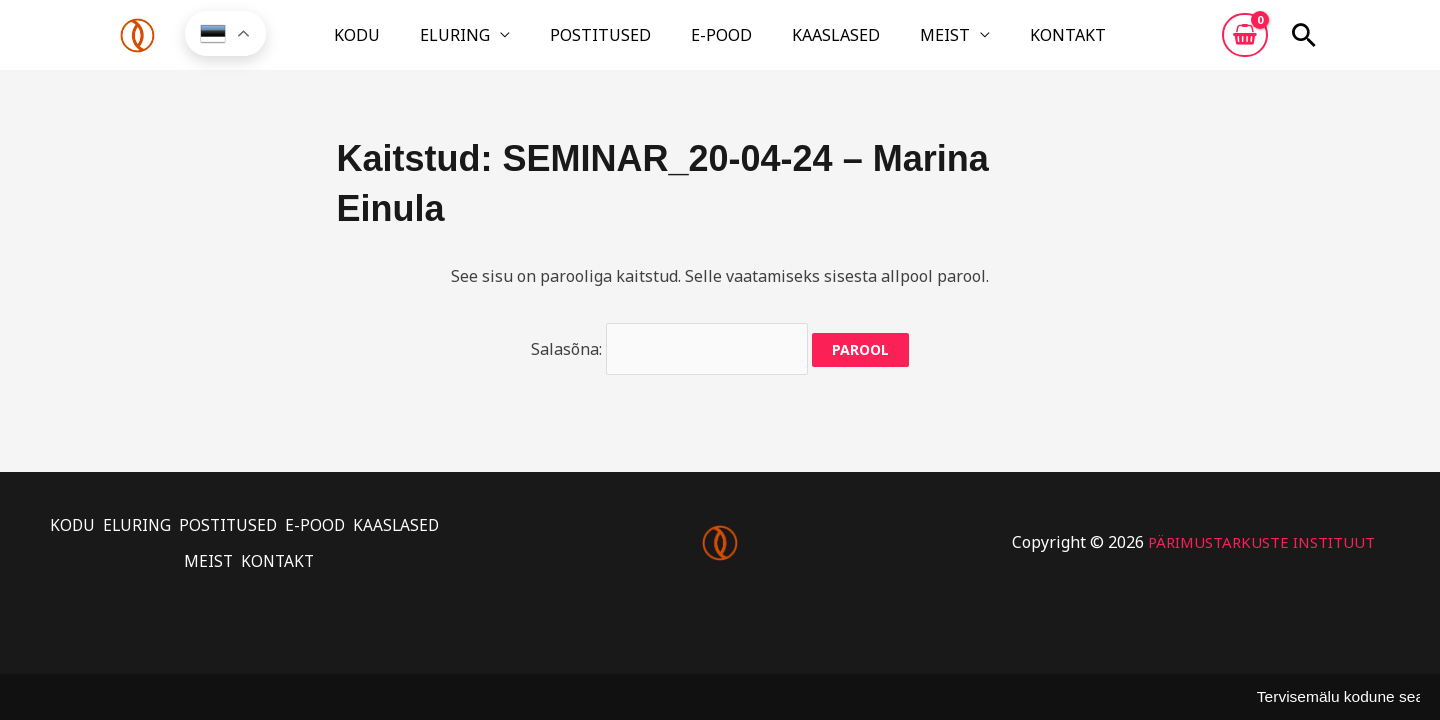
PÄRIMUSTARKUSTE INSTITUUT (1261, 541)
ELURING (503, 43)
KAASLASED (812, 43)
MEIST (897, 43)
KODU (429, 43)
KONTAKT (996, 43)
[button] (1304, 43)
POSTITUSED (624, 43)
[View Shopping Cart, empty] (1245, 43)
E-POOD (721, 43)
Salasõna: (670, 360)
